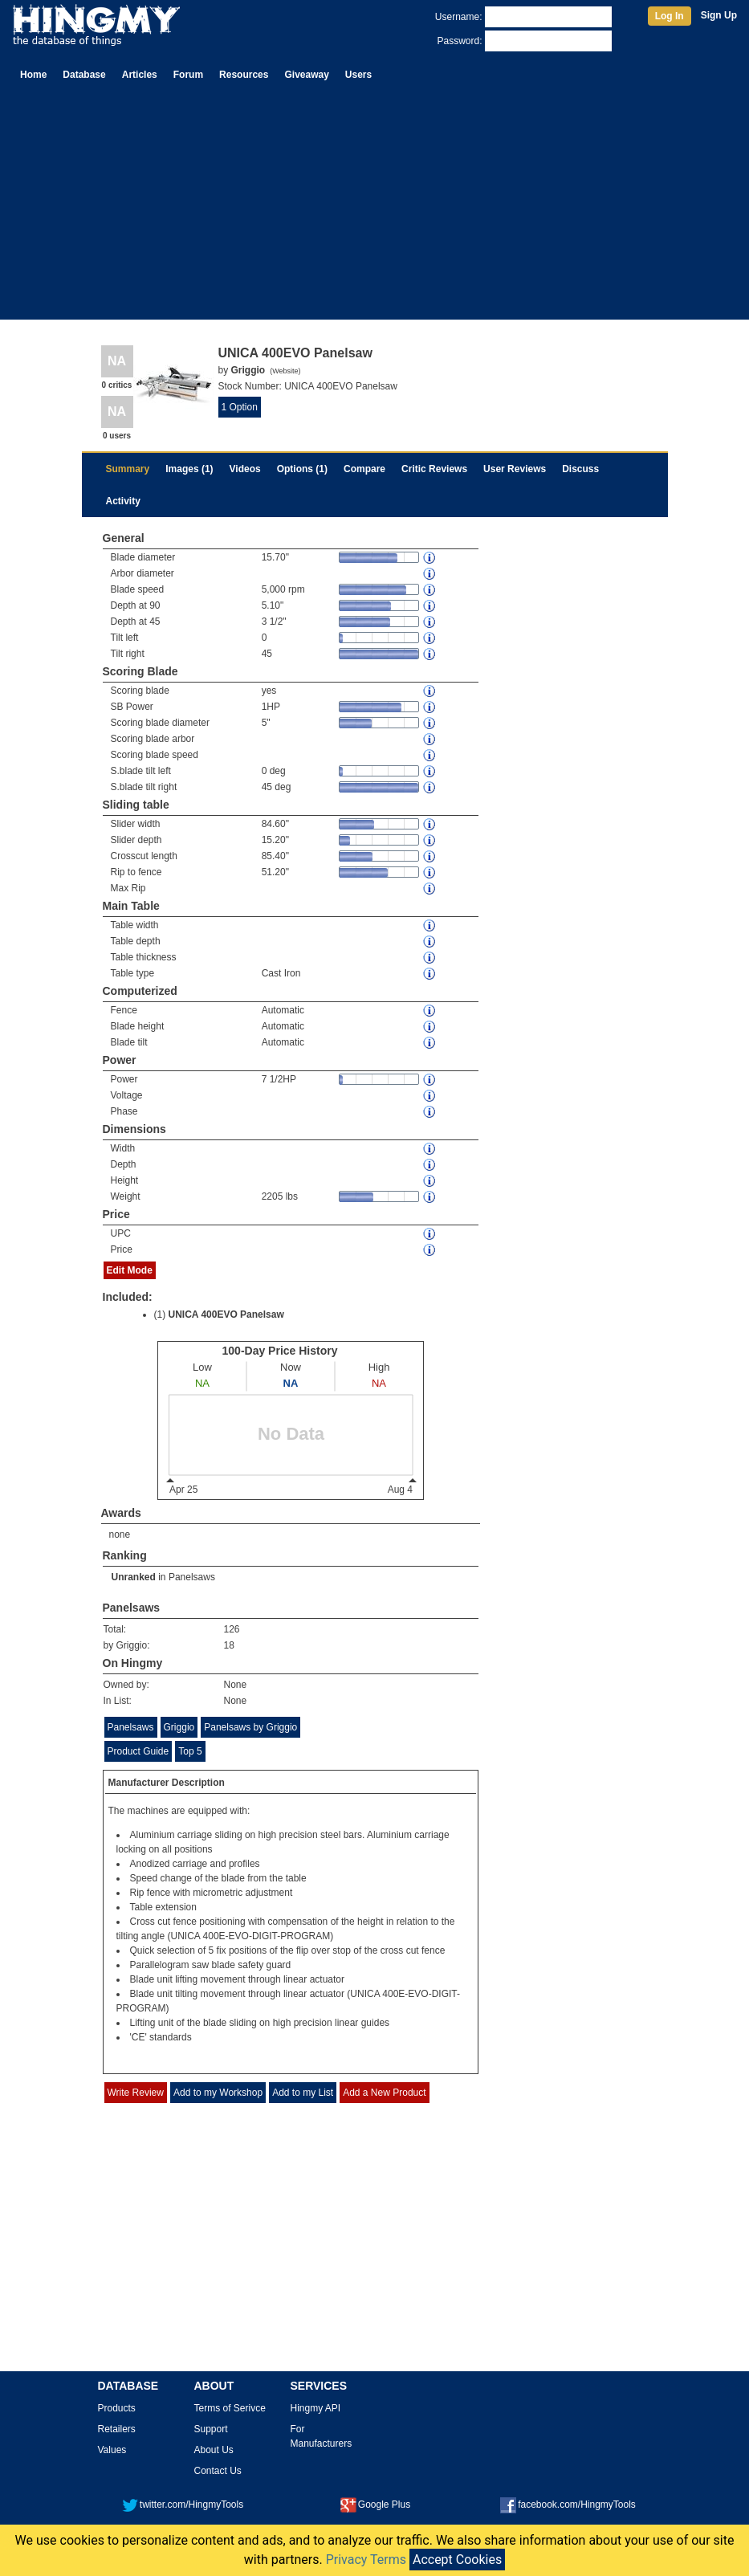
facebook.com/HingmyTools (568, 2504)
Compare (364, 469)
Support (211, 2429)
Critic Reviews (434, 469)
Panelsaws (192, 1577)
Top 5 (189, 1751)
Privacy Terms (366, 2559)
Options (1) (302, 469)
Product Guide (138, 1751)
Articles (139, 74)
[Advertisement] (374, 207)
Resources (243, 74)
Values (112, 2450)
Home (33, 74)
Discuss (580, 469)
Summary (128, 469)
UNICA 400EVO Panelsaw (226, 1314)
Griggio (179, 1727)
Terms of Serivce (230, 2408)
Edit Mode (130, 1270)
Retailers (117, 2429)
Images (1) (189, 469)
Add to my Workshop (218, 2092)
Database (84, 74)
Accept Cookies (457, 2559)
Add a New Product (384, 2092)
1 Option (240, 407)
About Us (214, 2450)
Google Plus (375, 2504)
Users (358, 74)
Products (117, 2408)
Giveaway (306, 74)
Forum (188, 74)
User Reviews (514, 469)
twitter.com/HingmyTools (182, 2504)
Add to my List (302, 2092)
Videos (245, 469)
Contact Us (218, 2470)
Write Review (136, 2092)
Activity (123, 501)
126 (232, 1629)
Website (285, 371)
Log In (669, 16)
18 (229, 1645)
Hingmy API (316, 2408)
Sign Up (719, 15)
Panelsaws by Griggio (250, 1727)
